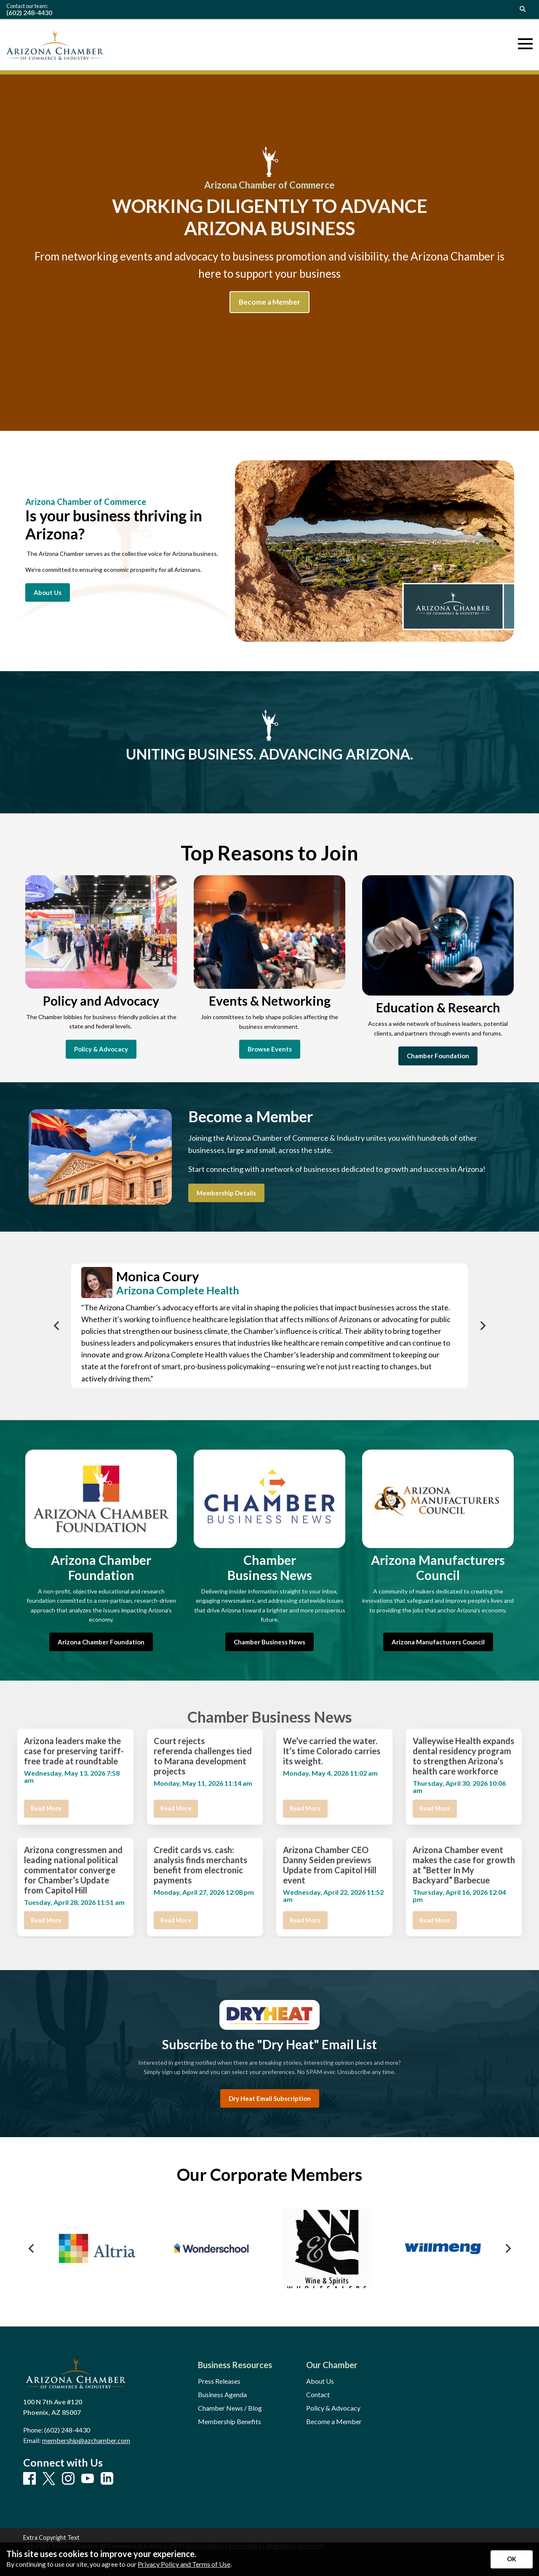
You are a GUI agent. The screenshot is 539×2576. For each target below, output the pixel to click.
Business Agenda (222, 2394)
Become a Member (334, 2421)
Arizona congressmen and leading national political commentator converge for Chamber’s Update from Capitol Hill (73, 1870)
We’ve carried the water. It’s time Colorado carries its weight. (331, 1751)
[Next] (482, 1326)
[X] (49, 2479)
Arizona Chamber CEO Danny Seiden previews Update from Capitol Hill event (329, 1865)
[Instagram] (68, 2479)
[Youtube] (87, 2479)
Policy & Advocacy (333, 2408)
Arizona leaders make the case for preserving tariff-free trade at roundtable (74, 1751)
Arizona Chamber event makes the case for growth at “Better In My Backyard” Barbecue (464, 1865)
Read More (46, 1808)
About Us (320, 2381)
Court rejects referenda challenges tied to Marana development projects (203, 1756)
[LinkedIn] (107, 2479)
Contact (318, 2394)
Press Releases (219, 2381)
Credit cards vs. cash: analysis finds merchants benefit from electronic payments (200, 1865)
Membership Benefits (229, 2421)
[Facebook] (29, 2479)
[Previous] (57, 1326)
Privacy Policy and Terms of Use (184, 2564)
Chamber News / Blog (230, 2408)
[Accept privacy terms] (512, 2559)
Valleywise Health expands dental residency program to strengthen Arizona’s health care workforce (463, 1756)
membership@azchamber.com (86, 2440)
